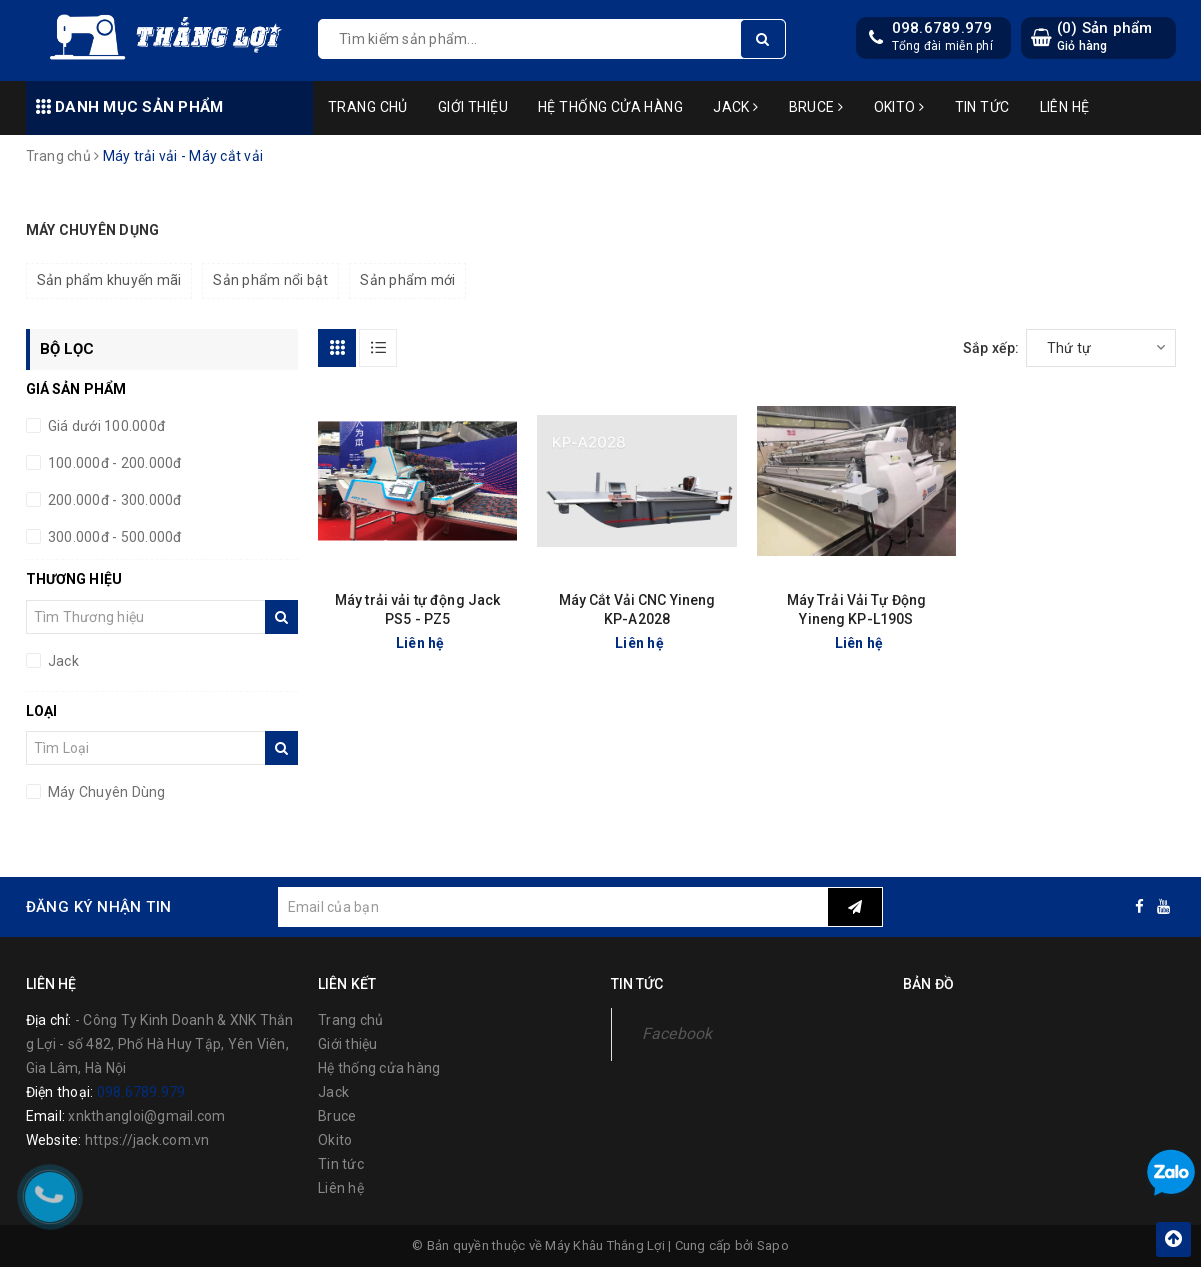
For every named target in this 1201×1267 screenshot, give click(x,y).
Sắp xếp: (991, 348)
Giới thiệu (473, 107)
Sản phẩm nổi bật (270, 280)
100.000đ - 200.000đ (113, 463)
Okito (899, 107)
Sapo (773, 1245)
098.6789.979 (942, 28)
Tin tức (982, 107)
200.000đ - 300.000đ (113, 500)
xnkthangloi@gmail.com (146, 1116)
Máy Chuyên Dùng (105, 792)
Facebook (677, 1033)
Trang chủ (368, 107)
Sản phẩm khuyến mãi (109, 280)
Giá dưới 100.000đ (105, 426)
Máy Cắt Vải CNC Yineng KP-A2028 (637, 609)
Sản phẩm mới (407, 280)
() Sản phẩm (1105, 36)
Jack (736, 107)
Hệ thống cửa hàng (610, 107)
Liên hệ (1065, 107)
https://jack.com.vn (147, 1140)
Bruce (816, 107)
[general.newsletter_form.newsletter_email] (553, 907)
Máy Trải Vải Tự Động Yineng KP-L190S (857, 609)
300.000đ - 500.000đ (113, 537)
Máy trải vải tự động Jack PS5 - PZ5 (418, 609)
